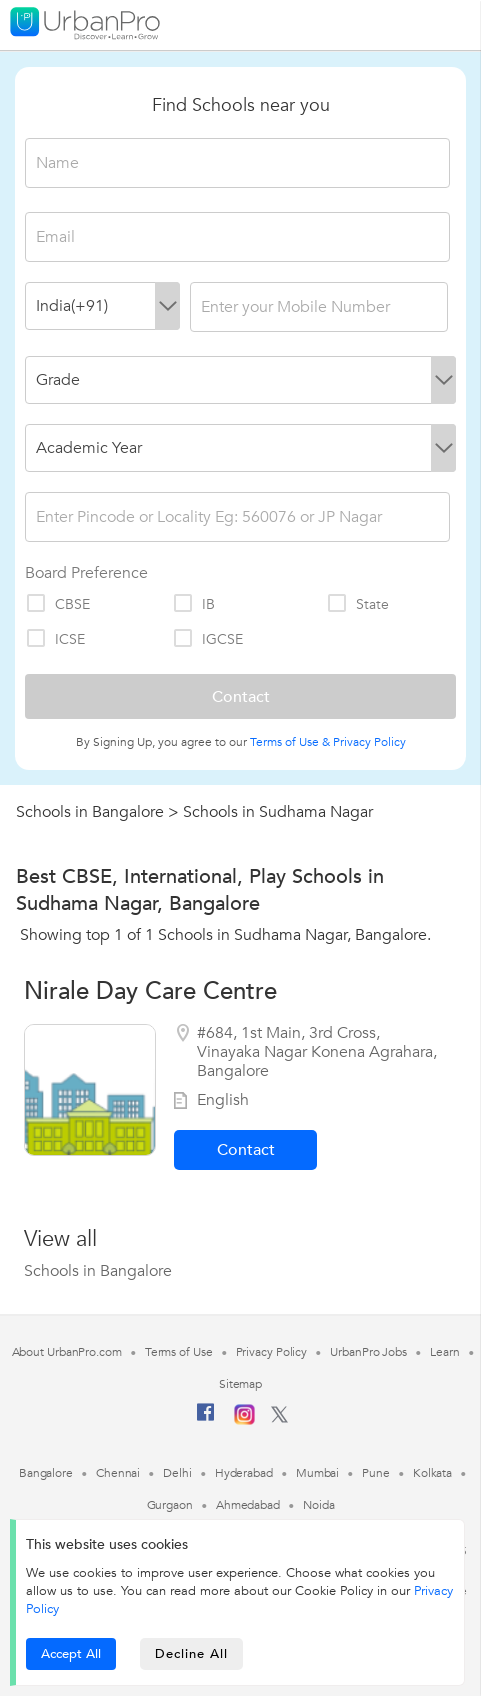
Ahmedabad (248, 1505)
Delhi (177, 1473)
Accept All (71, 1654)
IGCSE (207, 639)
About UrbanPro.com (67, 1352)
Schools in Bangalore (90, 812)
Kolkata (432, 1473)
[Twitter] (279, 1419)
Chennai (118, 1473)
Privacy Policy (369, 742)
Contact (246, 1150)
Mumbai (317, 1473)
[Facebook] (206, 1420)
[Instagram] (244, 1421)
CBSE (57, 604)
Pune (376, 1473)
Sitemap (240, 1384)
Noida (319, 1505)
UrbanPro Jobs (368, 1352)
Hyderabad (244, 1473)
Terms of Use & (290, 742)
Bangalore (46, 1473)
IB (193, 604)
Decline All (191, 1654)
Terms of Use (179, 1352)
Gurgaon (170, 1505)
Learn (445, 1352)
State (357, 604)
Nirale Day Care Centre (150, 991)
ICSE (55, 639)
